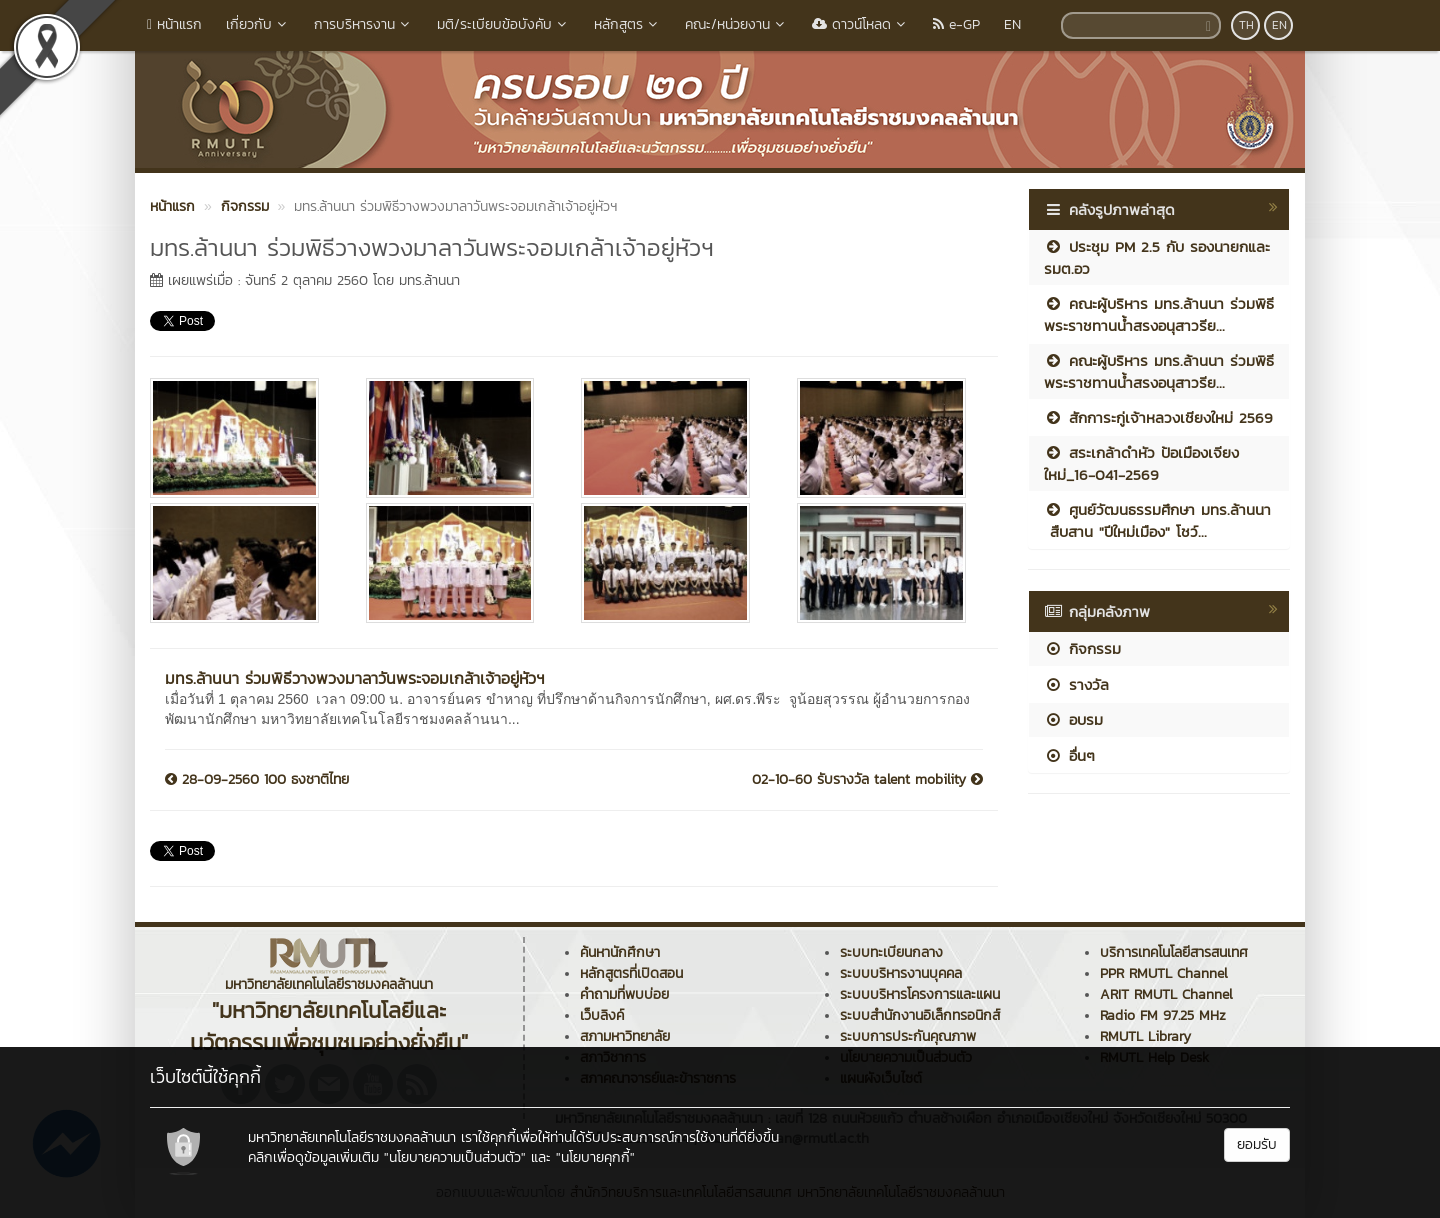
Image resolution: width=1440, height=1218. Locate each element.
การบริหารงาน (363, 24)
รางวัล (1076, 684)
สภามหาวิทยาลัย (625, 1036)
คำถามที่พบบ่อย (624, 994)
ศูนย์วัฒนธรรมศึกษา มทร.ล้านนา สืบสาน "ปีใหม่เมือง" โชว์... (1157, 520)
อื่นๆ (1069, 755)
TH (1246, 25)
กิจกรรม (1082, 648)
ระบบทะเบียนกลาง (891, 952)
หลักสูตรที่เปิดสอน (631, 973)
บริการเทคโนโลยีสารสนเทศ (1174, 952)
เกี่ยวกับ (258, 24)
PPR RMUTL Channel (1164, 973)
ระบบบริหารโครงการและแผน (920, 994)
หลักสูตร (627, 24)
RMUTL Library (1145, 1036)
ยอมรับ (1257, 1144)
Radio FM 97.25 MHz (1163, 1015)
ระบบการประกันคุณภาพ (908, 1036)
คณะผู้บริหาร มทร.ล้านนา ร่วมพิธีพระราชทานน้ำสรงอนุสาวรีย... (1159, 314)
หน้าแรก (174, 24)
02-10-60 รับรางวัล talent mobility (867, 780)
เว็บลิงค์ (602, 1015)
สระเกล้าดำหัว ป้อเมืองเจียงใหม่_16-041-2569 (1141, 463)
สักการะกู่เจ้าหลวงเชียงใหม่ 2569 (1158, 417)
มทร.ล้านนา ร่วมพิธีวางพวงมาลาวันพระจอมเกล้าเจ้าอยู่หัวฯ (355, 678)
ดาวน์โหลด (860, 24)
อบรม (1073, 719)
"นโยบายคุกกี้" (595, 1157)
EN (1012, 24)
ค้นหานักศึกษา (620, 952)
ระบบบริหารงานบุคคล (901, 973)
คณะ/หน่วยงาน (736, 24)
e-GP (956, 24)
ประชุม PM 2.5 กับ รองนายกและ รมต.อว (1157, 257)
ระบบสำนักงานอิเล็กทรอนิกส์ (920, 1015)
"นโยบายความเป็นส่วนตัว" (455, 1157)
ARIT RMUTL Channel (1166, 994)
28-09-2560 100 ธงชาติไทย (257, 780)
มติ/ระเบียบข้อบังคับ (503, 24)
